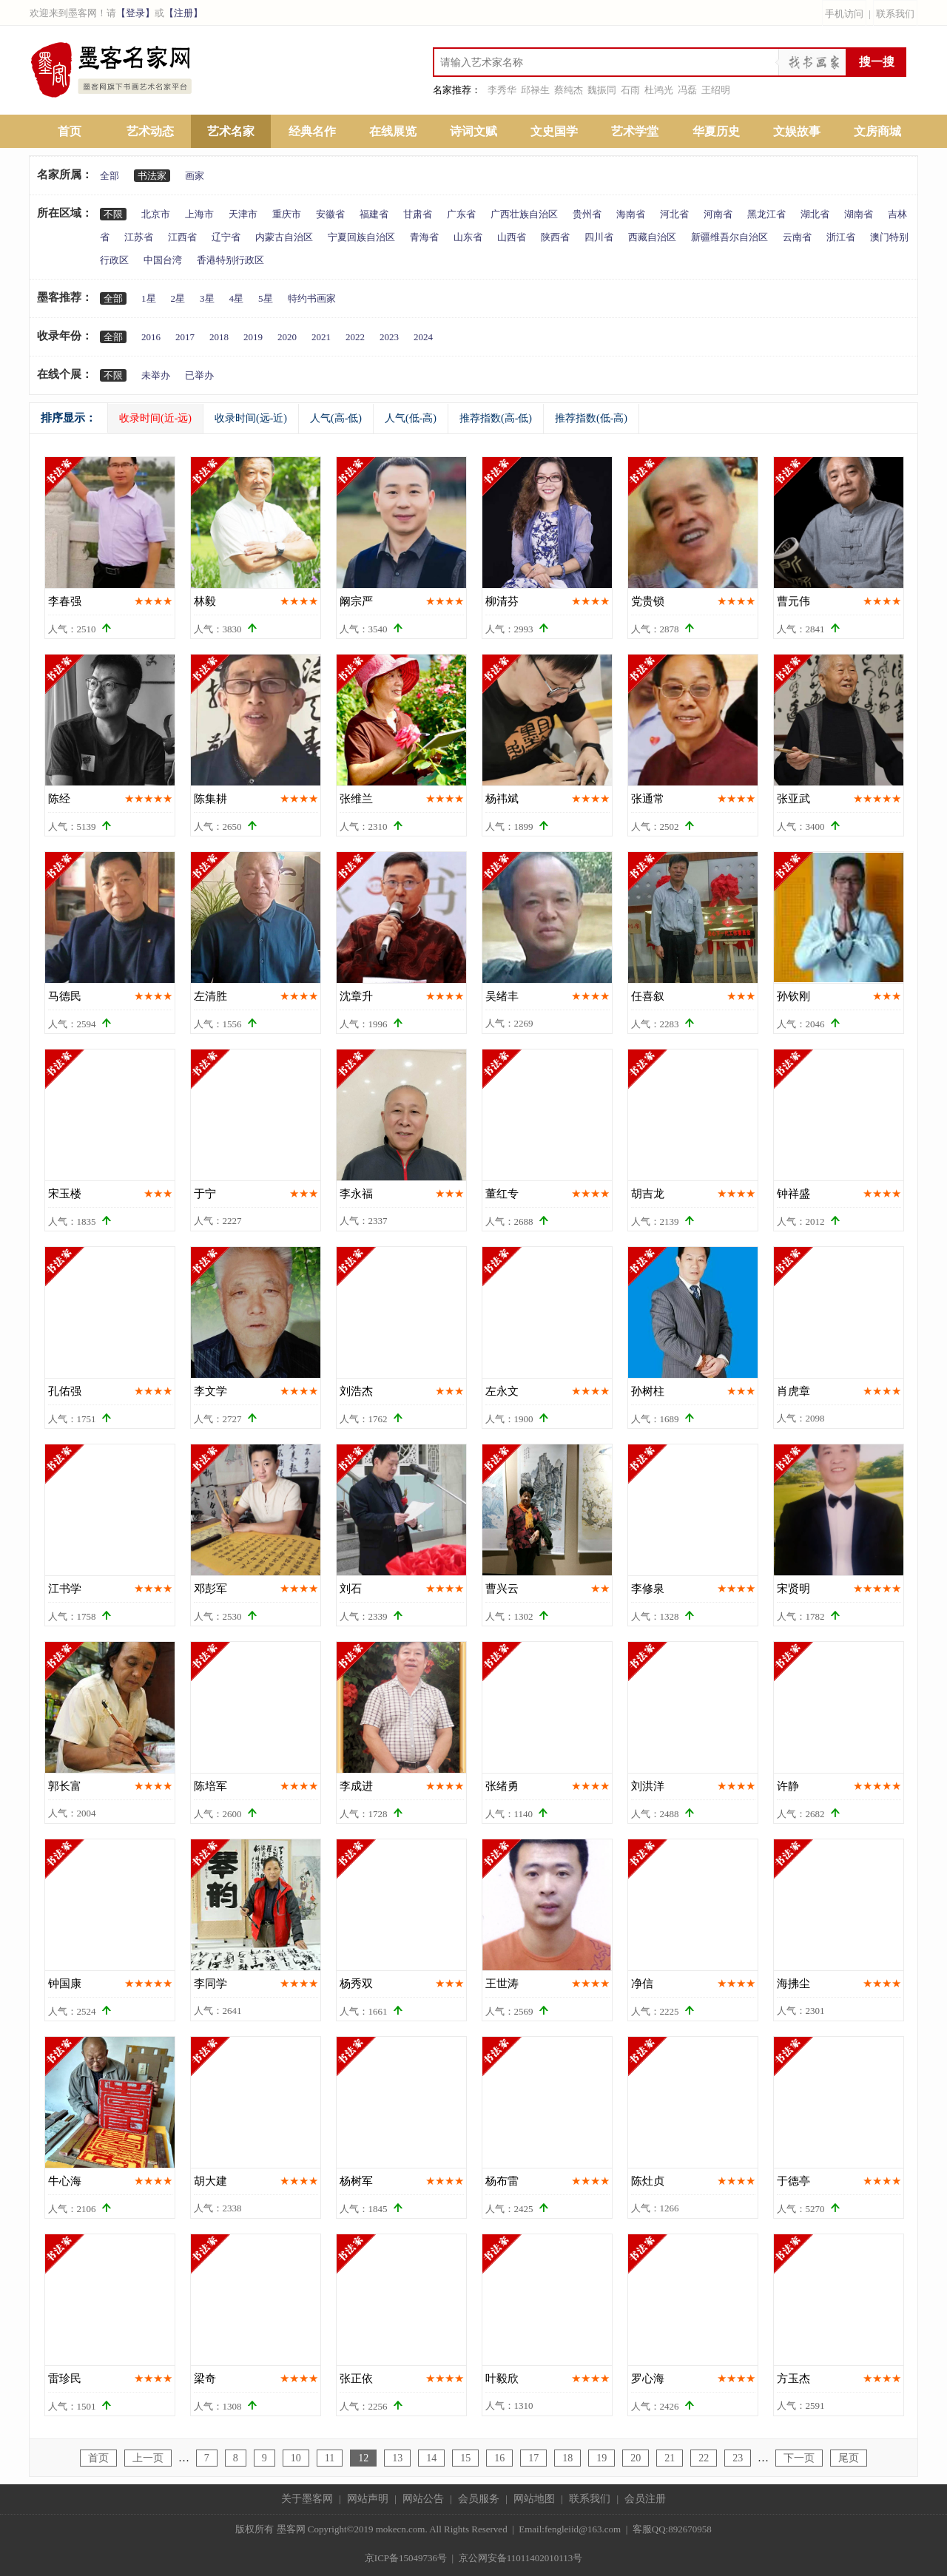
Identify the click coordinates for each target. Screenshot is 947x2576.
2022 (355, 336)
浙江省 (840, 237)
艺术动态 (150, 131)
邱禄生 (535, 89)
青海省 (424, 237)
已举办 (199, 375)
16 (499, 2458)
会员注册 (645, 2498)
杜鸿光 (658, 89)
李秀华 (502, 89)
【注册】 (183, 12)
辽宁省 (226, 237)
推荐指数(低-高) (591, 418)
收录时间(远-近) (251, 418)
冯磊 (687, 89)
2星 (178, 298)
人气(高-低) (336, 418)
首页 (69, 131)
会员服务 (478, 2498)
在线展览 (393, 131)
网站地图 (534, 2498)
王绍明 (715, 89)
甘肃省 (417, 214)
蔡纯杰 (568, 89)
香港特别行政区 (230, 260)
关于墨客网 (307, 2498)
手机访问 (844, 13)
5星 (265, 298)
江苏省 (138, 237)
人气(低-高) (411, 418)
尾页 (848, 2458)
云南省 (797, 237)
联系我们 (895, 13)
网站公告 (423, 2498)
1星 (148, 298)
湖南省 (858, 214)
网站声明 (367, 2498)
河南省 (718, 214)
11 (329, 2458)
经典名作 (312, 131)
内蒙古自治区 (284, 237)
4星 (236, 298)
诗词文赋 (473, 131)
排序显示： (68, 418)
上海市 (199, 214)
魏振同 (601, 89)
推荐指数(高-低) (495, 418)
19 (601, 2458)
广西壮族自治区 (524, 214)
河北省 (674, 214)
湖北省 (815, 214)
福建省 (374, 214)
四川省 (598, 237)
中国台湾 (163, 260)
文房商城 (877, 131)
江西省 (182, 237)
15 (465, 2458)
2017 (185, 336)
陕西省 (555, 237)
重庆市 (286, 214)
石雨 (630, 89)
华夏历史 (716, 131)
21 (669, 2458)
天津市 (243, 214)
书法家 (152, 175)
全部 (109, 175)
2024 (423, 336)
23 (737, 2458)
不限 (113, 214)
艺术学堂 (634, 131)
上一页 (148, 2458)
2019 (253, 336)
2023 (389, 336)
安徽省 (330, 214)
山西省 (511, 237)
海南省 (630, 214)
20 (635, 2458)
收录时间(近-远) (155, 418)
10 (296, 2458)
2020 (287, 336)
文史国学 (554, 131)
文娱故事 (796, 131)
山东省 (468, 237)
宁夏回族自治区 (361, 237)
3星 (207, 298)
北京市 (155, 214)
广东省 (461, 214)
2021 (321, 336)
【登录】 (135, 12)
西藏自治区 (652, 237)
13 (397, 2458)
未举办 (155, 375)
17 (533, 2458)
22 (703, 2458)
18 (567, 2458)
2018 (219, 336)
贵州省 (587, 214)
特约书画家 (312, 298)
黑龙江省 (766, 214)
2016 (151, 336)
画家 (194, 175)
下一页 (799, 2458)
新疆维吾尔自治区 (729, 237)
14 (431, 2458)
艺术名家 (231, 131)
